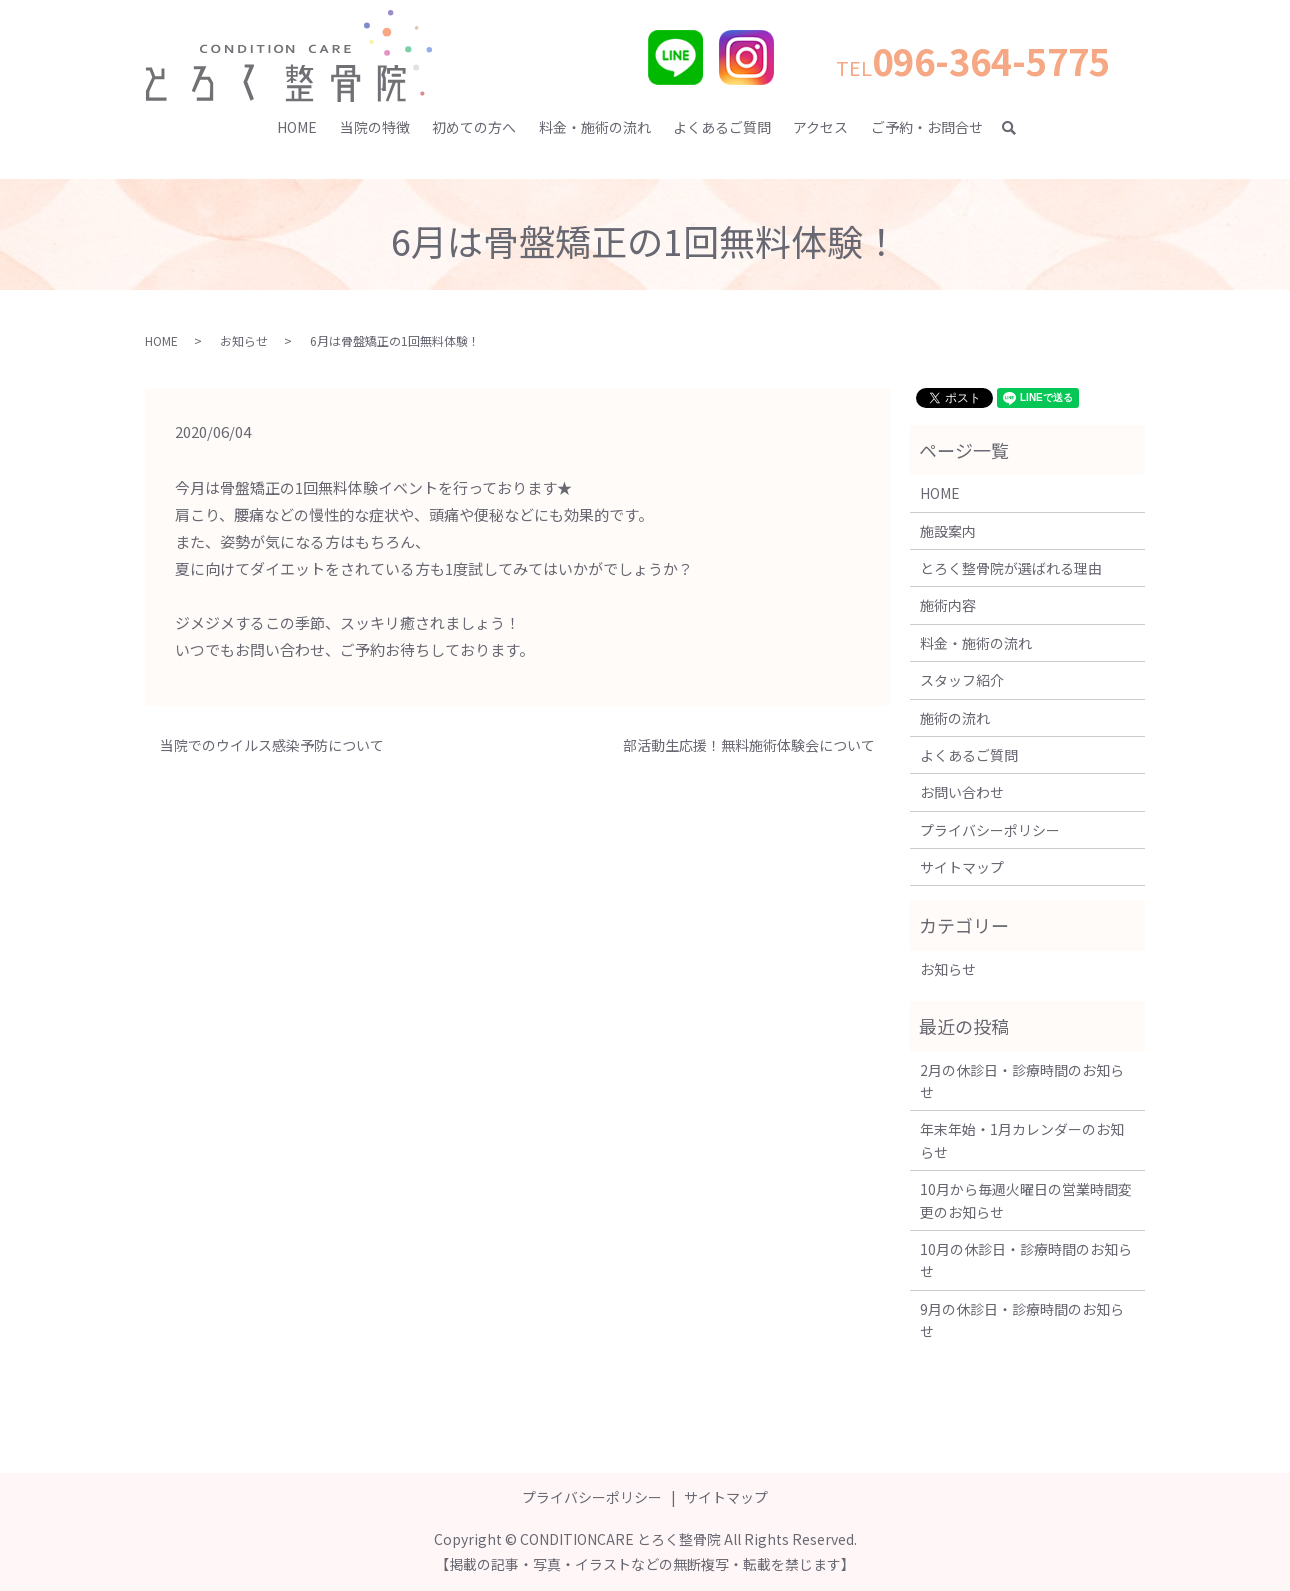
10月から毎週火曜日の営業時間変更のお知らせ (1026, 1200)
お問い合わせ (962, 792)
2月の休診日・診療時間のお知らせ (1022, 1081)
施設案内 (948, 531)
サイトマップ (962, 867)
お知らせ (244, 340)
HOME (297, 127)
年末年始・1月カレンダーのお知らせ (1022, 1140)
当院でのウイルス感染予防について (272, 745)
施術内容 (948, 605)
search (1018, 128)
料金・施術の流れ (595, 127)
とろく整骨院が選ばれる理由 (1011, 568)
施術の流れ (955, 718)
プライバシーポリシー (990, 830)
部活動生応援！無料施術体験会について (749, 745)
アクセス (820, 127)
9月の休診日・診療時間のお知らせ (1022, 1320)
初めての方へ (474, 127)
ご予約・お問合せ (927, 127)
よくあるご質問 (722, 127)
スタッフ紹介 (962, 680)
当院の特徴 (375, 127)
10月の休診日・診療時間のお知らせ (1026, 1260)
